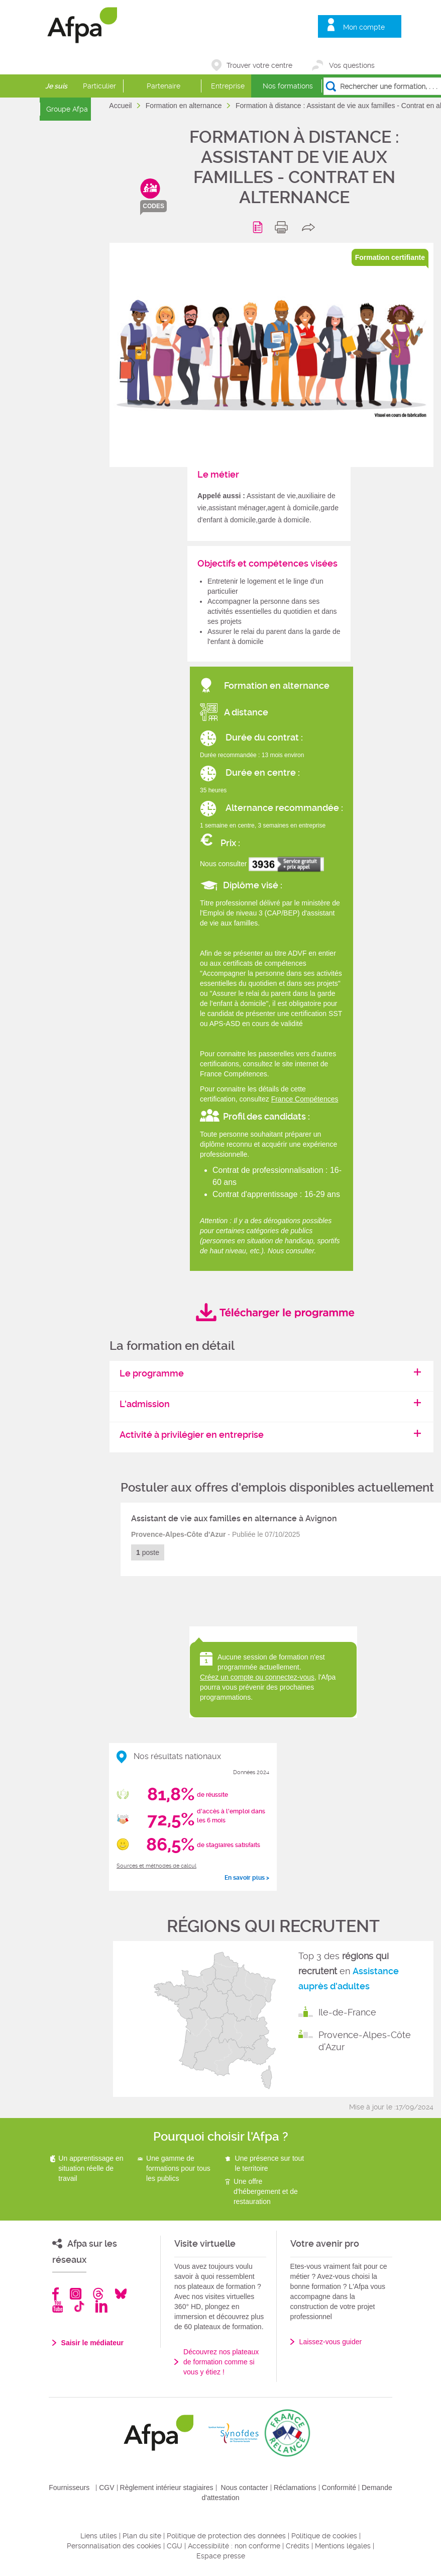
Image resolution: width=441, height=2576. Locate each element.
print (283, 227)
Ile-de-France (347, 2012)
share (310, 227)
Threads (98, 2293)
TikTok (79, 2306)
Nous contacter (244, 2487)
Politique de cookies (324, 2536)
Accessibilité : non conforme (234, 2546)
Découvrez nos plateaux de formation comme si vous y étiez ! (221, 2362)
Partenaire (163, 86)
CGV (106, 2487)
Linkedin (101, 2306)
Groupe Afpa (67, 109)
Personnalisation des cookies (114, 2546)
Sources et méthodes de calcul (156, 1866)
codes (153, 206)
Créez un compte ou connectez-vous (257, 1677)
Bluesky (121, 2293)
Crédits (297, 2546)
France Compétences (305, 1099)
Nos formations (288, 86)
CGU (174, 2546)
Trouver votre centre (259, 65)
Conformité (339, 2487)
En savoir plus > (247, 1877)
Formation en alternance (185, 106)
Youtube (57, 2306)
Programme (259, 227)
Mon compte (364, 27)
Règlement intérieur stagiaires (166, 2487)
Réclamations (295, 2487)
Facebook (55, 2293)
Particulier (99, 86)
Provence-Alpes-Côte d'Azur (364, 2041)
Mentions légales (343, 2546)
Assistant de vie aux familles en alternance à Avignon (234, 1518)
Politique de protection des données (226, 2536)
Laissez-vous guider (330, 2342)
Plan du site (142, 2536)
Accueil (121, 106)
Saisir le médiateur (92, 2343)
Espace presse (220, 2556)
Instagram (75, 2293)
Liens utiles (98, 2536)
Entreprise (228, 86)
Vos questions (352, 65)
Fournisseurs (69, 2487)
